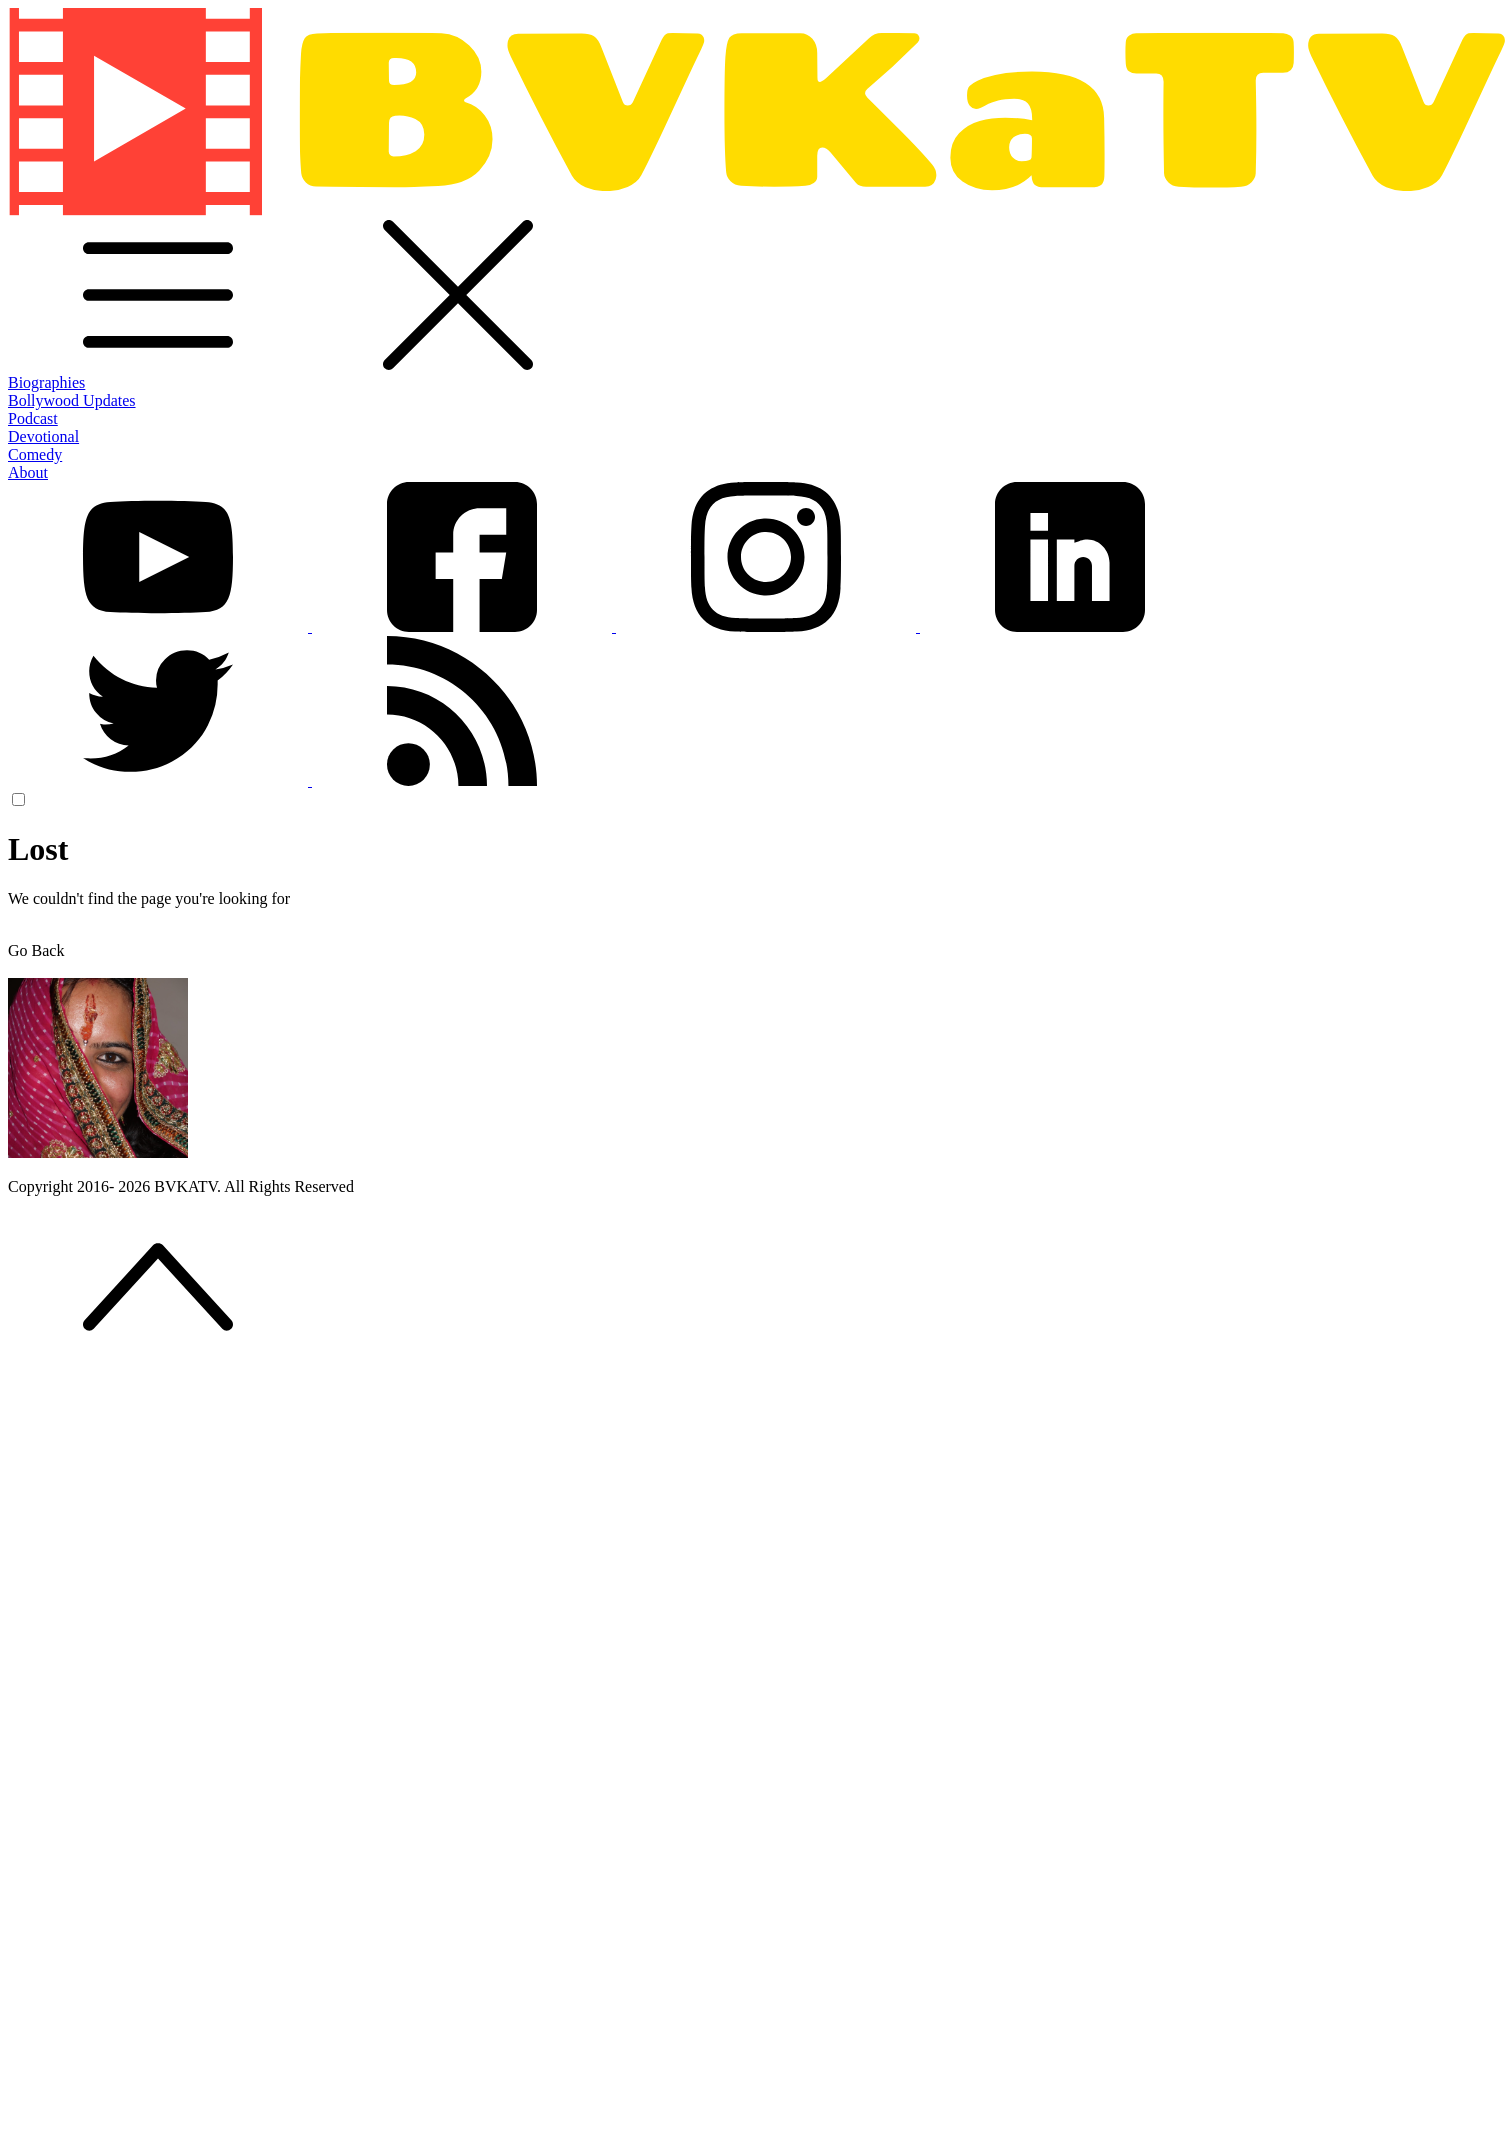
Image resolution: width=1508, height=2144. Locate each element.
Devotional (43, 436)
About (28, 472)
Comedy (35, 454)
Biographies (46, 382)
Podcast (33, 418)
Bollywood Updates (72, 400)
